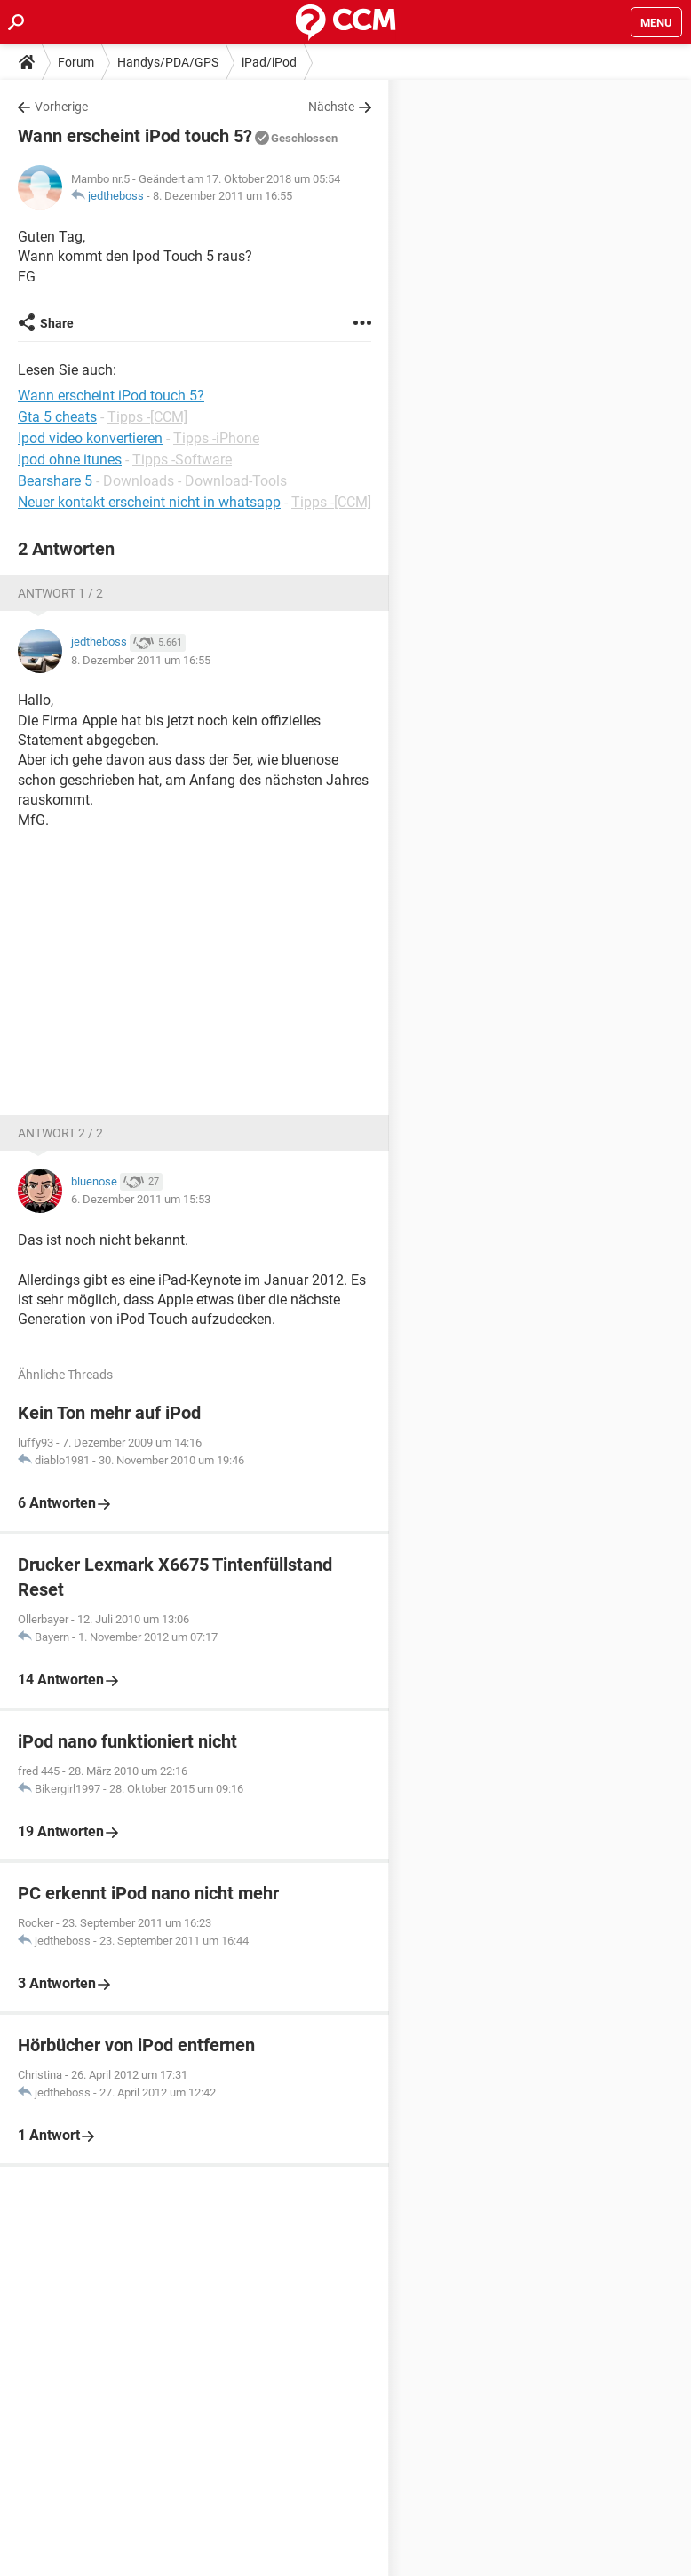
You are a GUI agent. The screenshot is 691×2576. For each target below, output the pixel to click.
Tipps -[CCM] (147, 416)
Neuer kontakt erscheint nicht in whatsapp (149, 502)
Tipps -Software (182, 459)
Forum (76, 62)
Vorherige (61, 106)
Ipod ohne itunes (70, 459)
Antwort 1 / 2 (60, 593)
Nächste (331, 106)
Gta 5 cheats (57, 416)
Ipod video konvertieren (90, 438)
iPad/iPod (269, 62)
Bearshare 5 (55, 480)
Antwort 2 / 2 (60, 1133)
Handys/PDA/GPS (167, 62)
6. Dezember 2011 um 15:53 (140, 1199)
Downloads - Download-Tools (195, 480)
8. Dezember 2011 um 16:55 (222, 195)
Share (57, 323)
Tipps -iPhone (216, 438)
